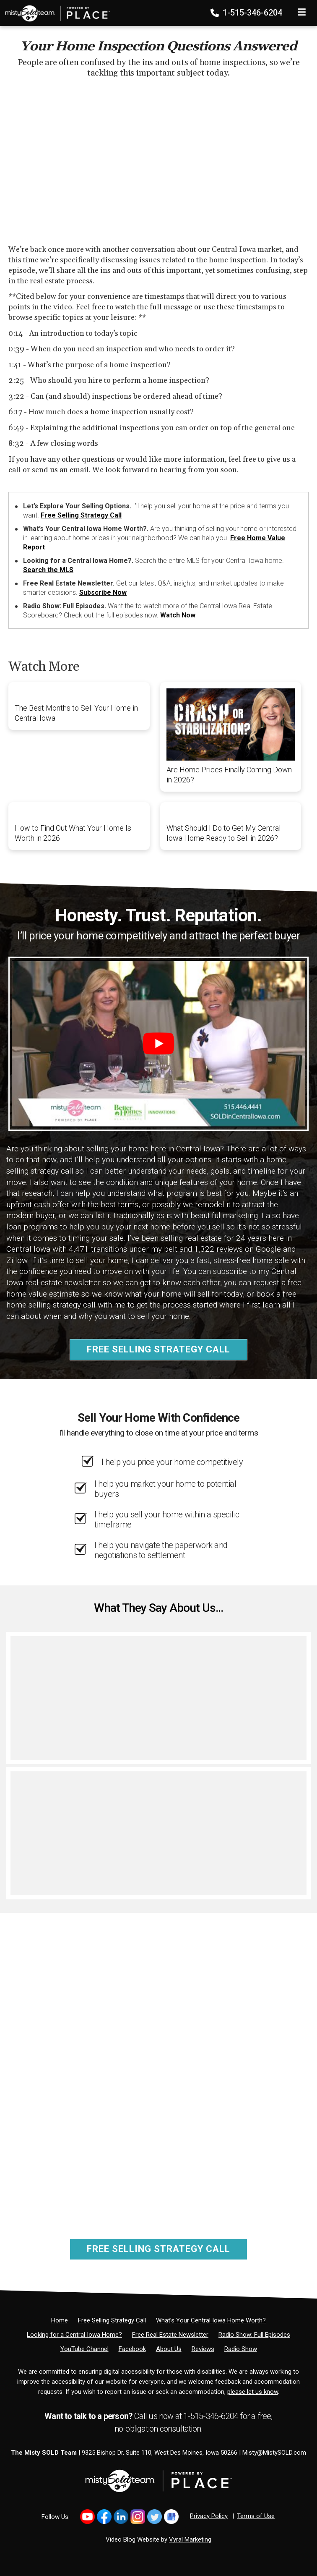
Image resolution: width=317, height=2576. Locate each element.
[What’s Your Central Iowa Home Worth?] (211, 2320)
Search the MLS (48, 570)
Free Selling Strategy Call (81, 515)
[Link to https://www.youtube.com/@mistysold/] (87, 2516)
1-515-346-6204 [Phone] (247, 13)
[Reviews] (203, 2349)
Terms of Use (256, 2516)
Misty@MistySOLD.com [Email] (274, 2452)
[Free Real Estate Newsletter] (170, 2335)
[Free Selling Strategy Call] (112, 2320)
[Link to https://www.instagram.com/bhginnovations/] (137, 2516)
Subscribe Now (103, 592)
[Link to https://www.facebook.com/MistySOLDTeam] (104, 2516)
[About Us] (169, 2349)
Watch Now (177, 615)
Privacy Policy (209, 2516)
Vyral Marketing (190, 2539)
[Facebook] (132, 2349)
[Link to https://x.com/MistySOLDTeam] (154, 2516)
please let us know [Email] (252, 2392)
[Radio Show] (240, 2349)
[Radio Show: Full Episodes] (254, 2335)
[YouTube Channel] (84, 2349)
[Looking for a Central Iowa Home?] (74, 2335)
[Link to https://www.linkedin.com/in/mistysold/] (121, 2516)
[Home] (55, 10)
